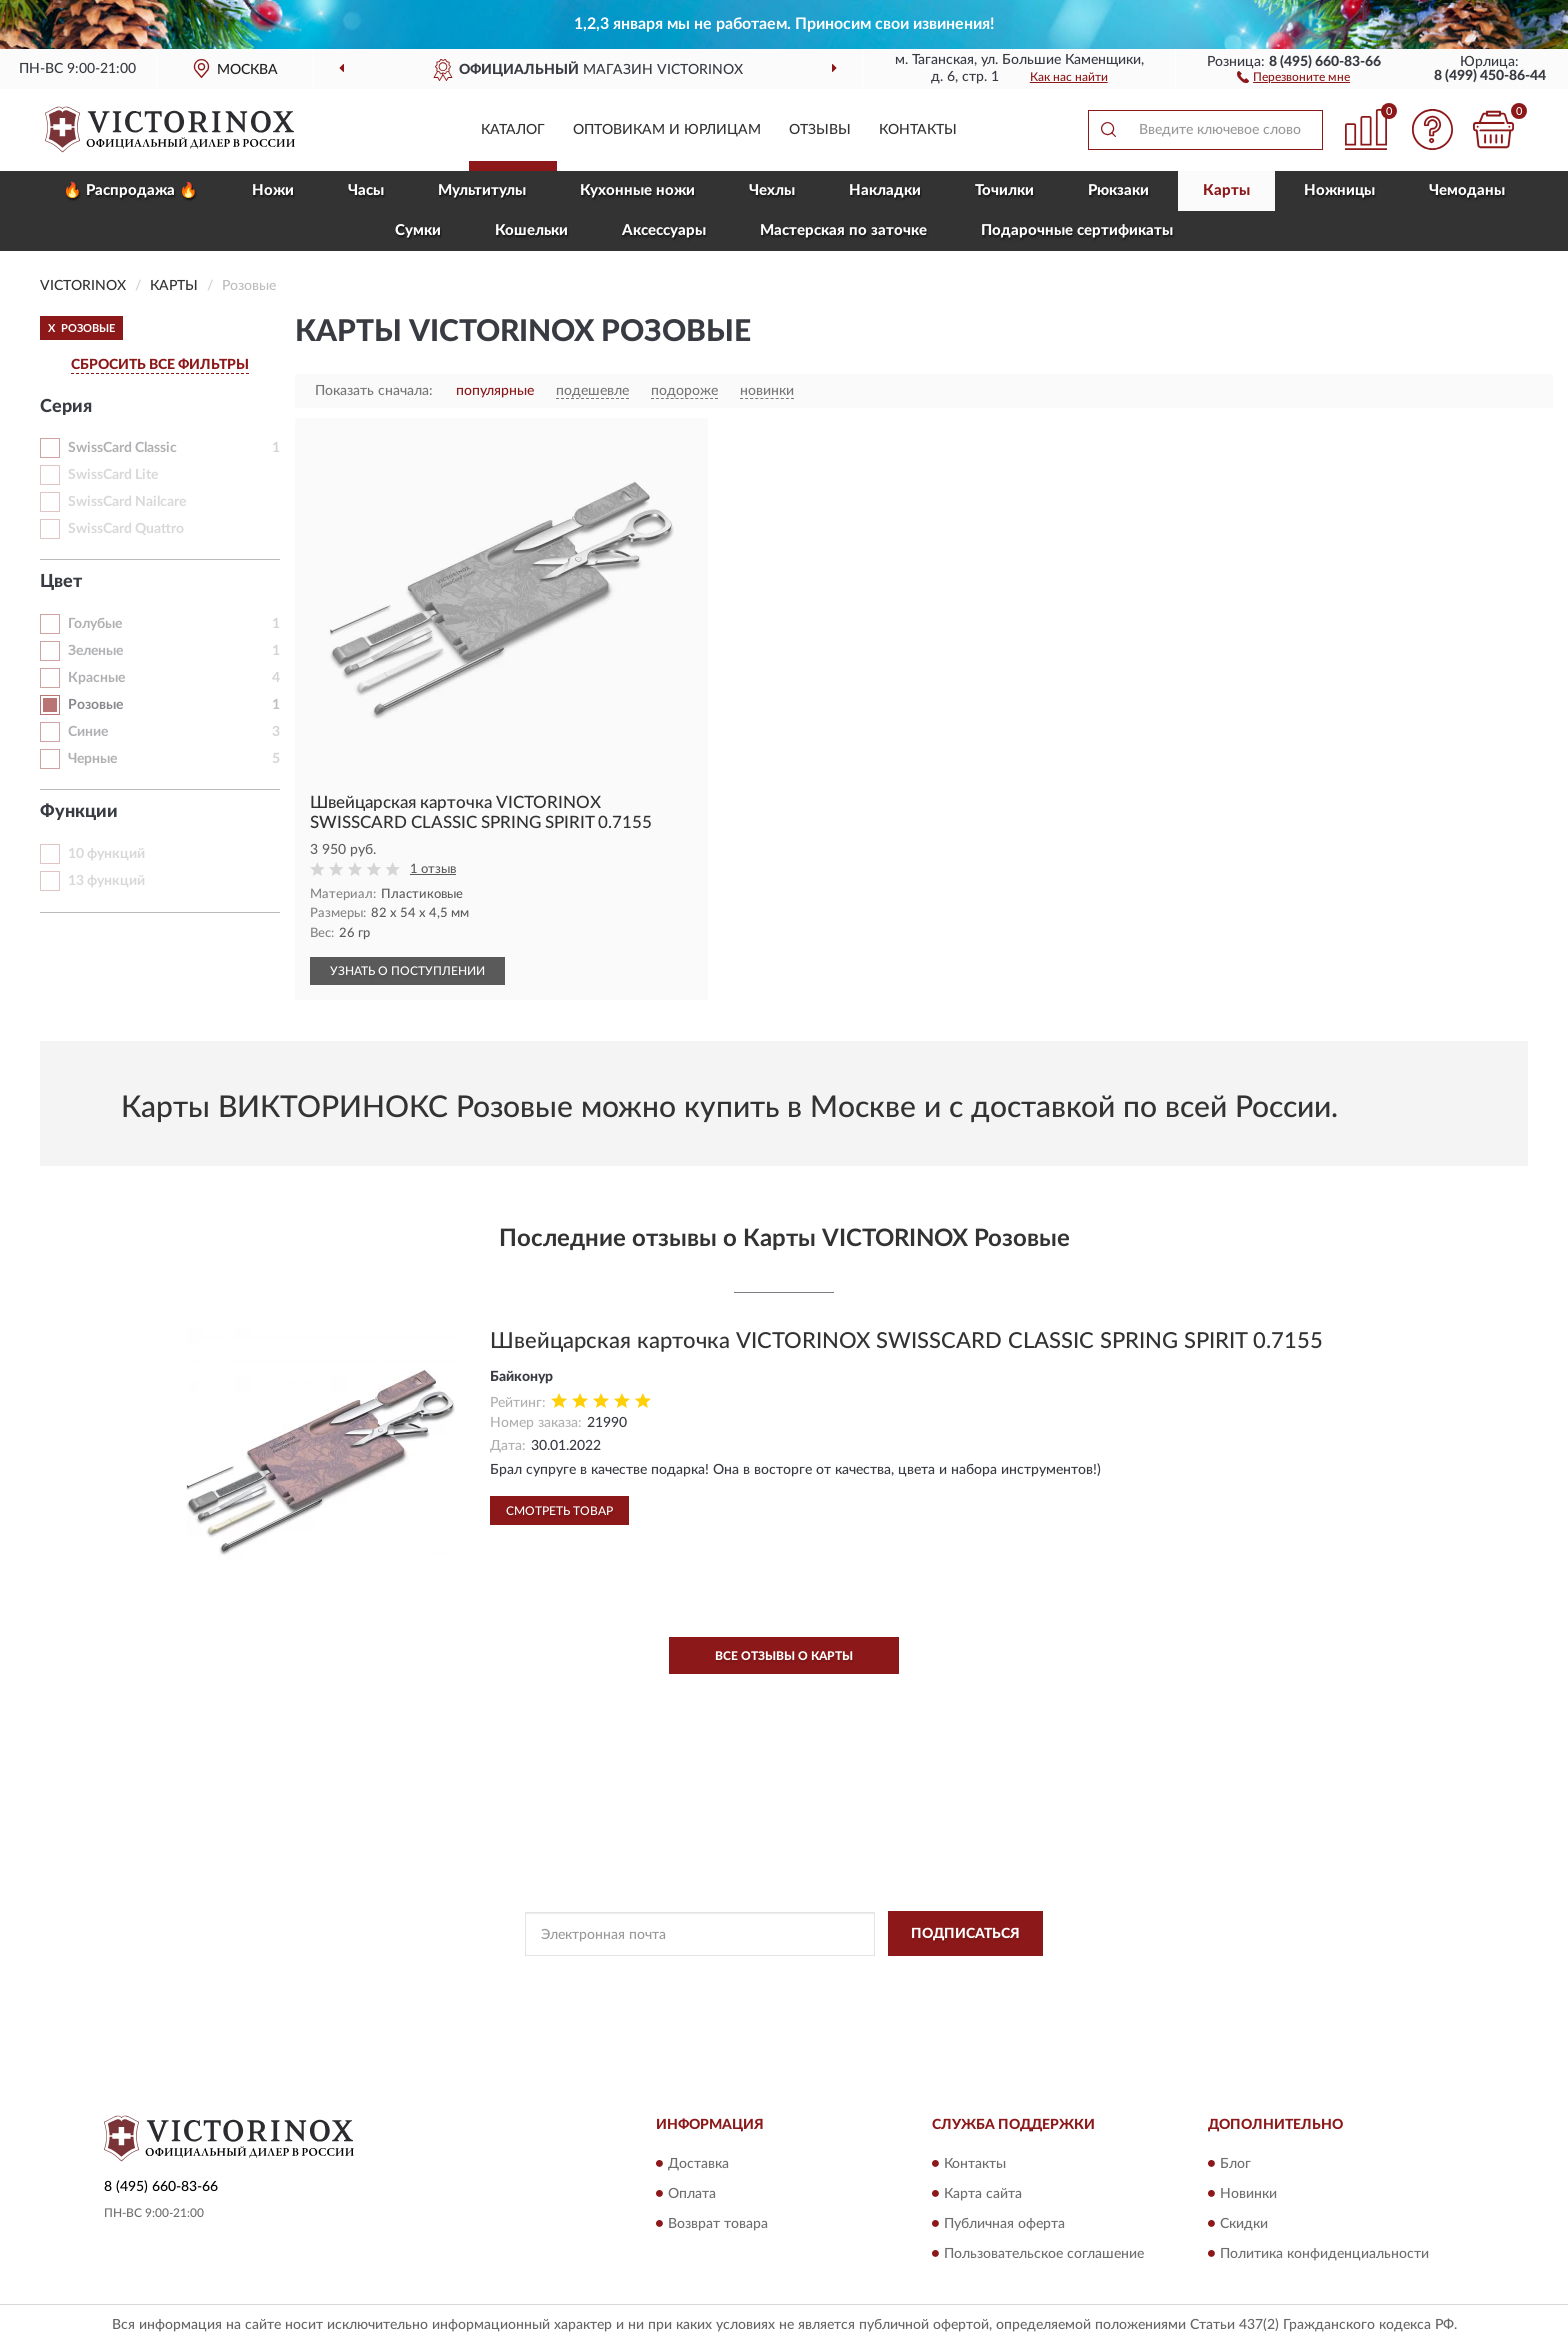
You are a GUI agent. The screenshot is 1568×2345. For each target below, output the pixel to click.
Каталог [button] (513, 130)
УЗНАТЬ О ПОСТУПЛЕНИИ (407, 971)
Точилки (1004, 190)
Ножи (273, 190)
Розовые (95, 705)
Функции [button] (79, 812)
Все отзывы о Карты (784, 1656)
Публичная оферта (1004, 2224)
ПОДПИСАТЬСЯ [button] (965, 1934)
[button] (1293, 76)
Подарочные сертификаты (1077, 230)
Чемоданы (1467, 190)
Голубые (95, 624)
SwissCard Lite (113, 475)
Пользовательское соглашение (1044, 2254)
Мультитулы (482, 190)
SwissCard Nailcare (127, 502)
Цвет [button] (61, 582)
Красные (96, 678)
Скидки (1244, 2224)
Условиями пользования (945, 1979)
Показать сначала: (374, 391)
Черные (92, 759)
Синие (88, 732)
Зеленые (95, 651)
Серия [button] (66, 407)
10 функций (106, 854)
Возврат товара (718, 2224)
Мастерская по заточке (843, 230)
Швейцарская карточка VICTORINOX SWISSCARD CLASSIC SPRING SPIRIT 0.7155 (906, 1341)
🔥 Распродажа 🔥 (130, 190)
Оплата (692, 2194)
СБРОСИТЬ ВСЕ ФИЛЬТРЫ (160, 365)
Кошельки (531, 230)
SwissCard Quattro (126, 529)
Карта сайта (983, 2194)
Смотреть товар (559, 1511)
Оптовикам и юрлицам (667, 130)
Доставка (698, 2164)
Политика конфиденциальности (1324, 2254)
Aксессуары (664, 230)
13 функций (106, 881)
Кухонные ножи (637, 190)
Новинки (1248, 2194)
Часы (366, 190)
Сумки (418, 230)
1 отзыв (433, 869)
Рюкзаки (1118, 190)
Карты (1226, 190)
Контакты (918, 130)
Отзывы (820, 130)
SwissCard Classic (122, 448)
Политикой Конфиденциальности (769, 1979)
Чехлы (772, 190)
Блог (1235, 2164)
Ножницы (1339, 190)
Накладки (885, 190)
